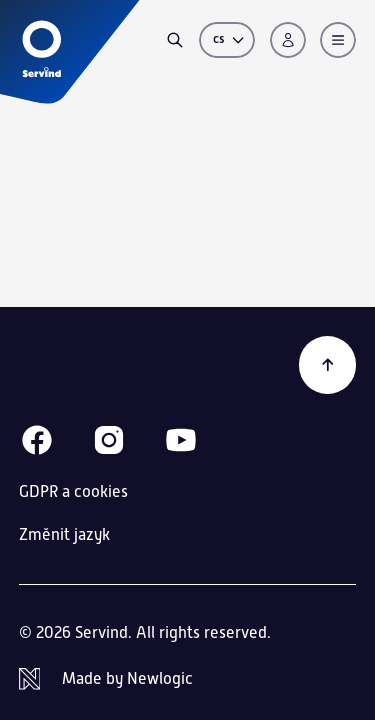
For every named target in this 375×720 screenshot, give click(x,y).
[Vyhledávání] (175, 40)
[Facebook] (37, 440)
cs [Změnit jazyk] (230, 39)
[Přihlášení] (288, 40)
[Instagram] (109, 440)
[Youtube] (181, 440)
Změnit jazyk (64, 535)
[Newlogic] (188, 679)
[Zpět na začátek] (328, 365)
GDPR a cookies (73, 491)
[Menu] (338, 40)
